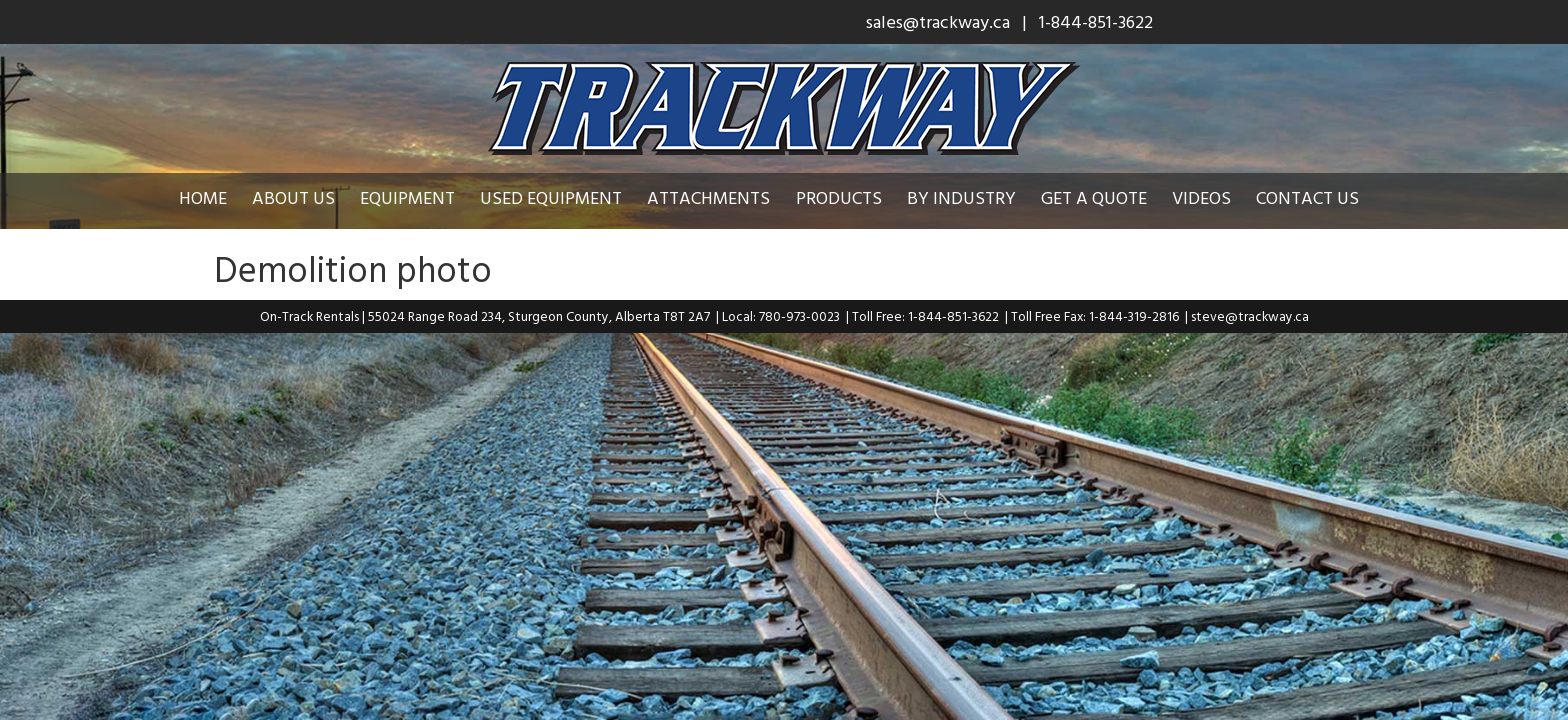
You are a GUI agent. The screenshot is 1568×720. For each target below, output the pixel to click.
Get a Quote (1109, 197)
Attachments (723, 197)
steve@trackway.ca (1250, 316)
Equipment (422, 197)
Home (218, 197)
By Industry (976, 197)
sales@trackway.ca (938, 21)
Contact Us (1322, 197)
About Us (308, 197)
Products (854, 197)
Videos (1216, 197)
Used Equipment (566, 197)
